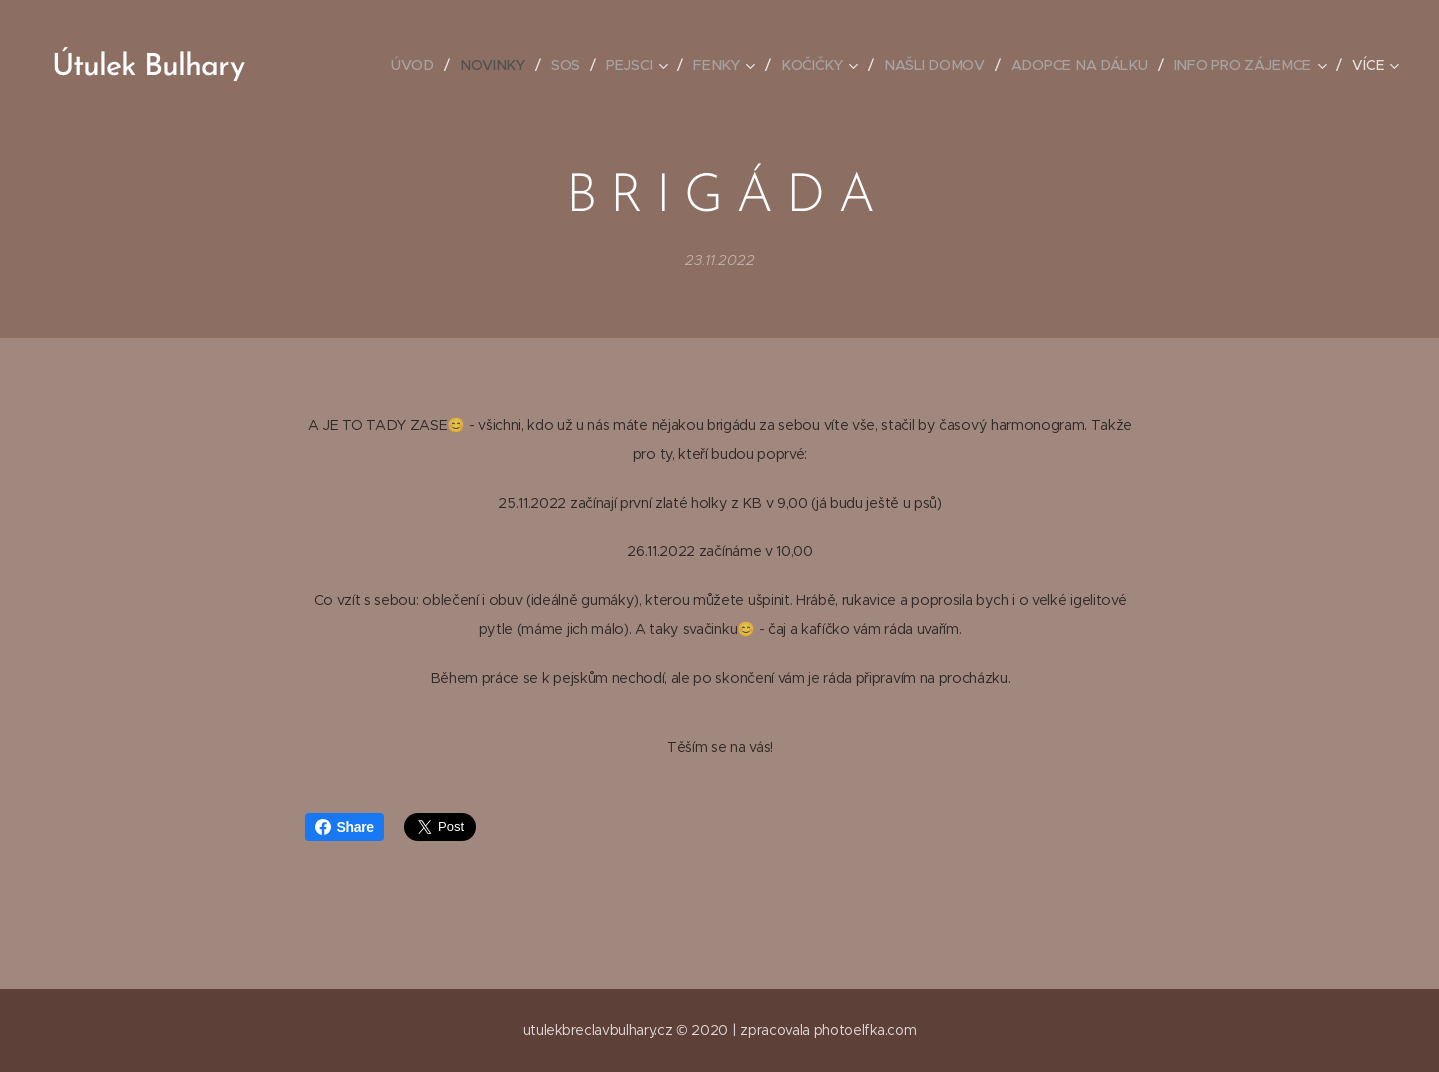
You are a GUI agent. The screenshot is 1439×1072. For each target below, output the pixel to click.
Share (344, 827)
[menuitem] (423, 65)
